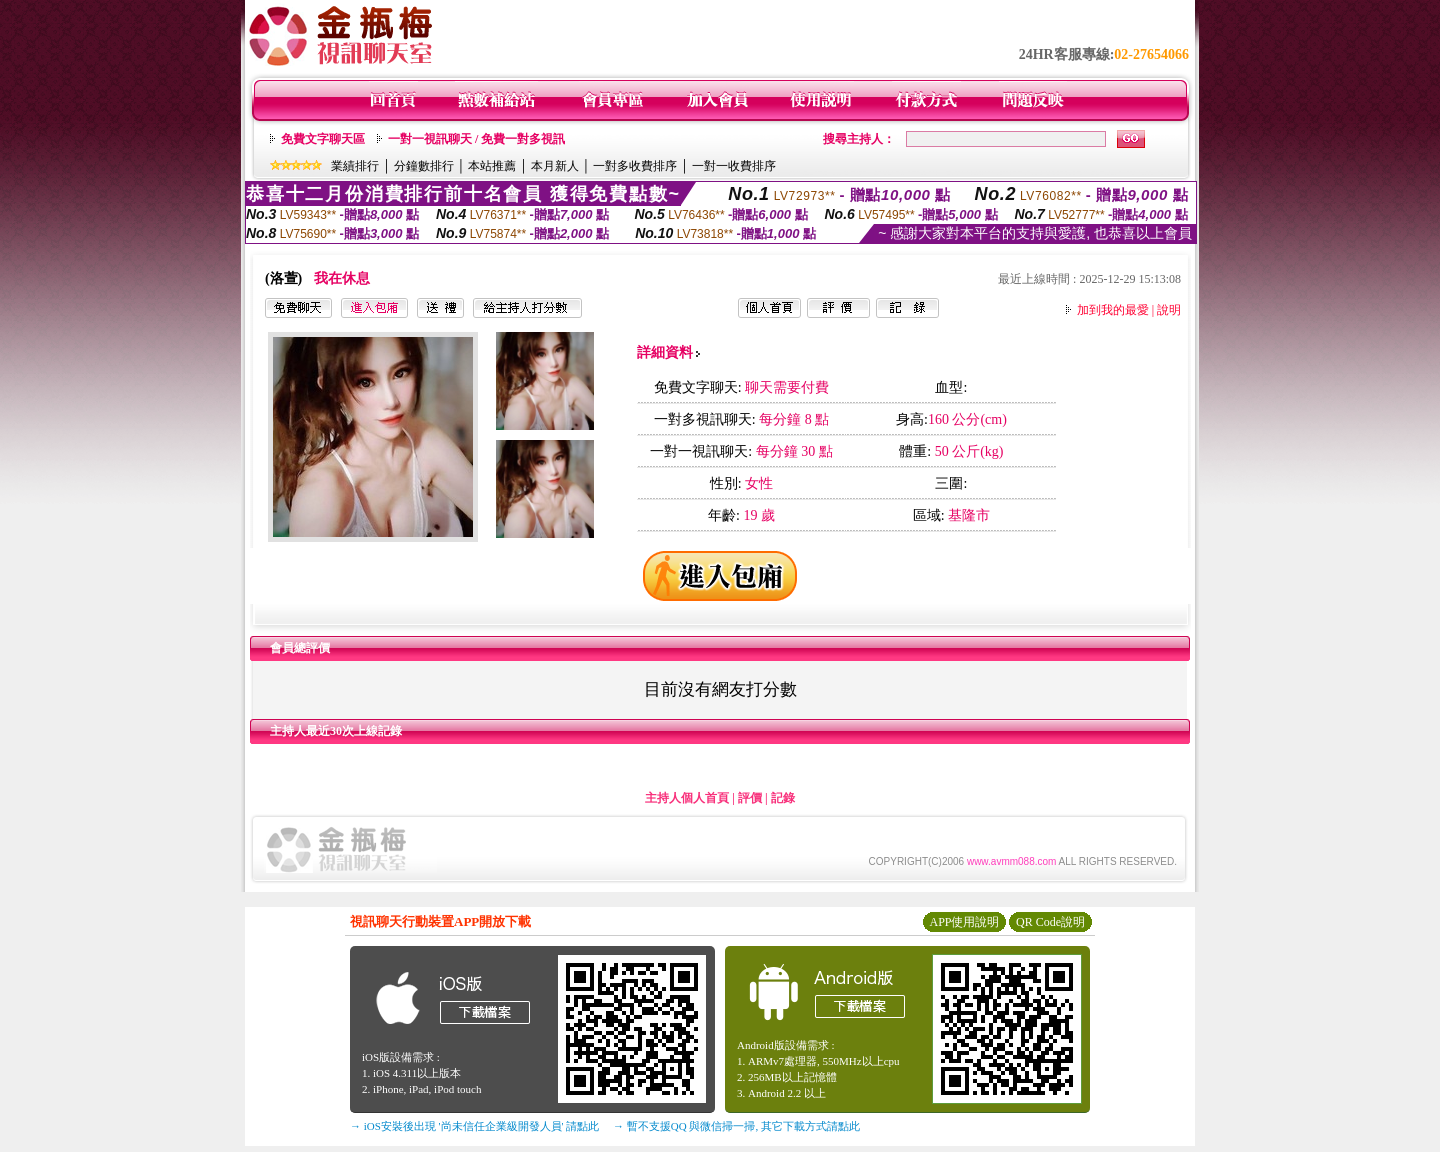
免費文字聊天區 (323, 139)
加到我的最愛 (1113, 310)
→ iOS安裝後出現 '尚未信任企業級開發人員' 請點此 (474, 1126)
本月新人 (555, 166)
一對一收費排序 (734, 166)
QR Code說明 (1050, 922)
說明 (1169, 310)
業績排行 (355, 166)
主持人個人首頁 (687, 798)
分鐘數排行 (424, 166)
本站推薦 (492, 166)
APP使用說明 (964, 922)
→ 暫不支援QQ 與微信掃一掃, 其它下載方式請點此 (736, 1126)
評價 (750, 798)
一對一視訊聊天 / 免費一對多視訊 (476, 139)
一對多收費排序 (635, 166)
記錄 (783, 798)
